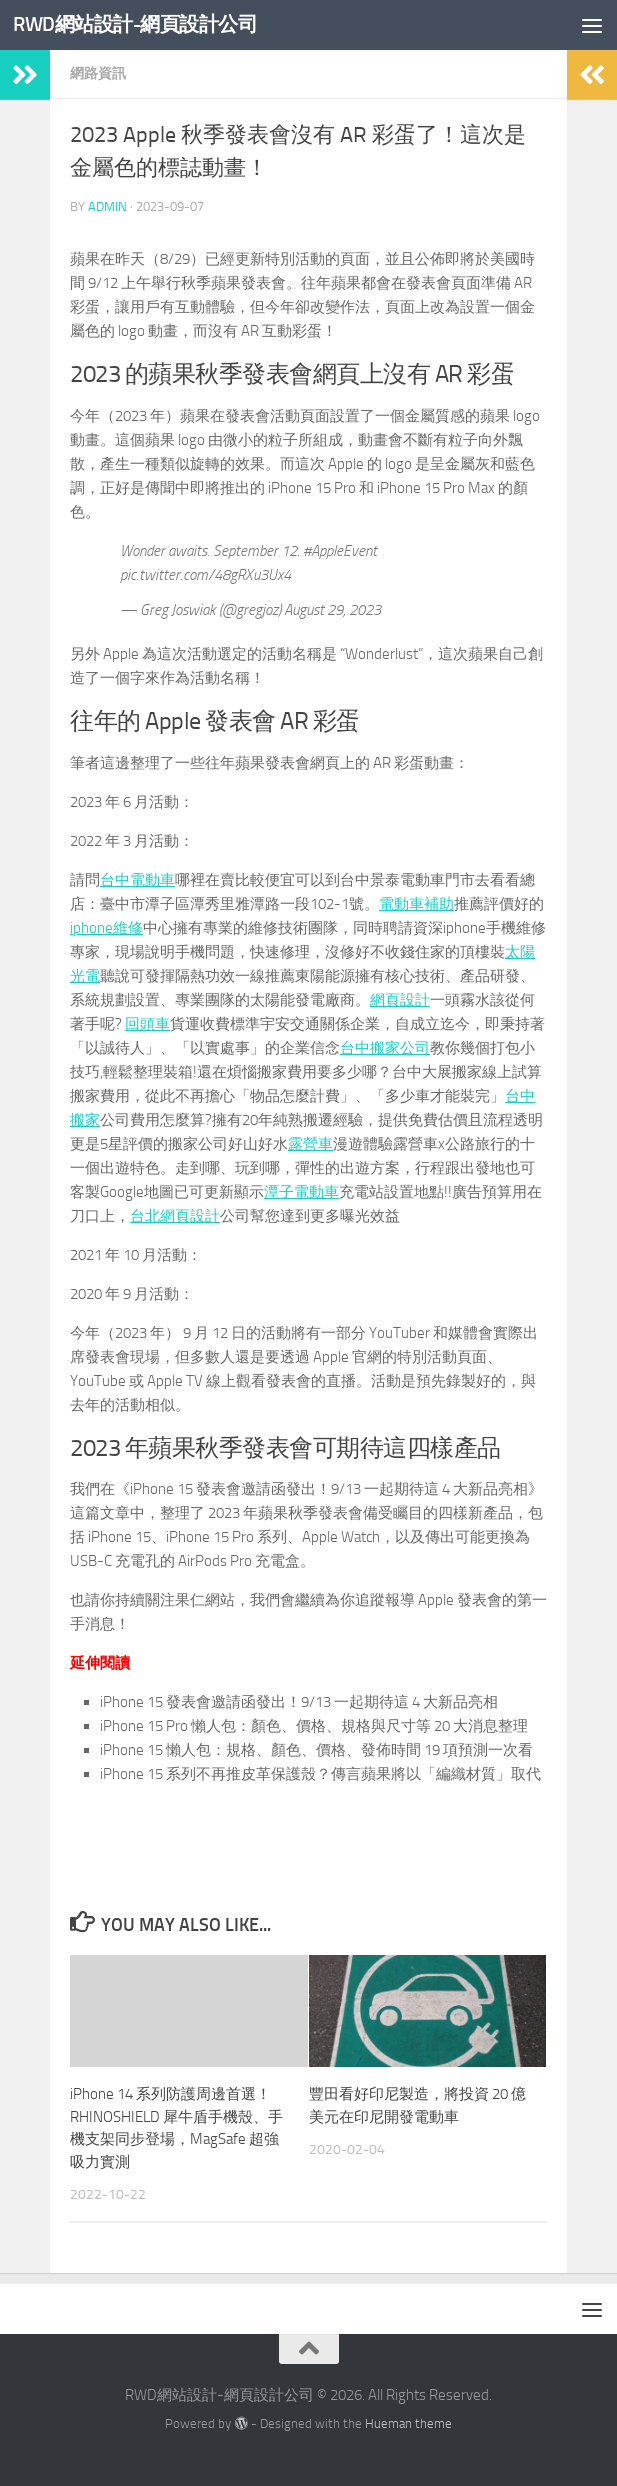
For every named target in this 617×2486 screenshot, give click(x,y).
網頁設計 (400, 1000)
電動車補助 (416, 904)
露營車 (310, 1144)
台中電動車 (137, 880)
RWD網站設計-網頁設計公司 (141, 24)
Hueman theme (408, 2423)
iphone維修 (106, 928)
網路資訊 (98, 73)
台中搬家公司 (385, 1048)
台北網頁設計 (175, 1216)
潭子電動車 (301, 1192)
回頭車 (147, 1024)
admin (107, 206)
